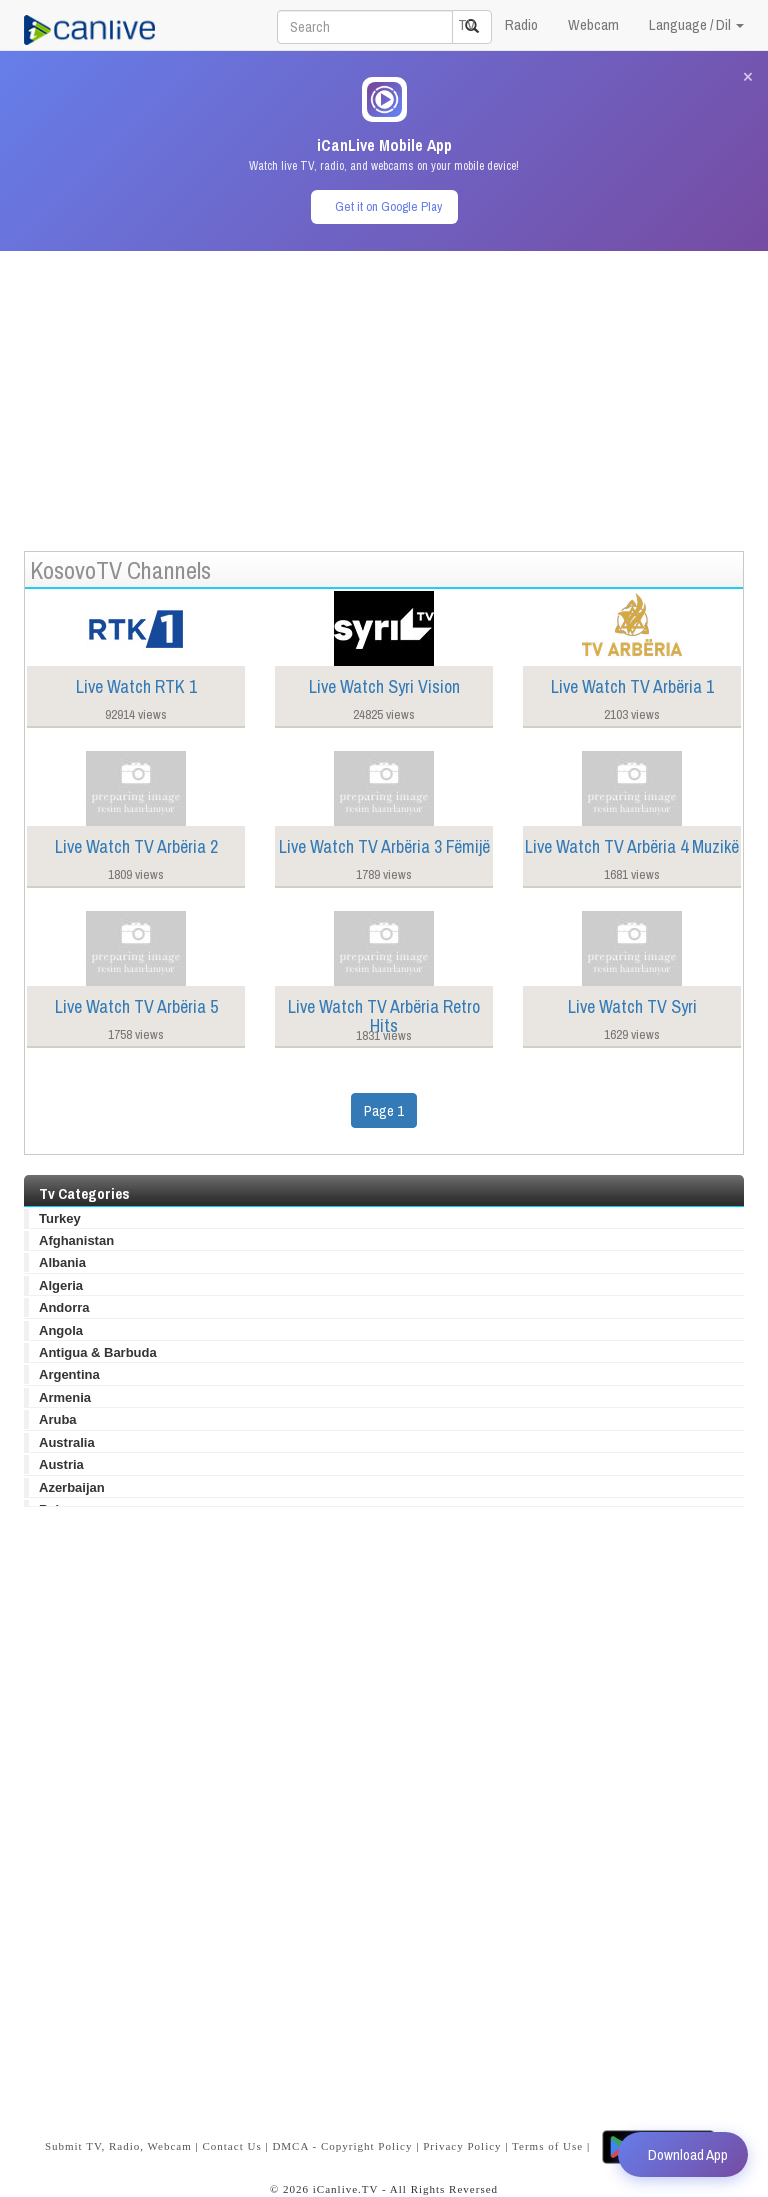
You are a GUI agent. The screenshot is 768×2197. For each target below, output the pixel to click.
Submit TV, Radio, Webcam (118, 2145)
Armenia (65, 1397)
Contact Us (231, 2145)
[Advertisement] (384, 391)
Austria (61, 1464)
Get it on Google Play (388, 206)
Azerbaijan (72, 1487)
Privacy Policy (462, 2145)
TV (466, 24)
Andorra (64, 1307)
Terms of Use (547, 2145)
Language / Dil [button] (696, 24)
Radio (521, 24)
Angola (61, 1330)
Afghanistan (76, 1240)
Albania (62, 1262)
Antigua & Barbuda (98, 1352)
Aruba (58, 1419)
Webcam (593, 24)
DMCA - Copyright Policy (342, 2145)
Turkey (60, 1218)
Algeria (61, 1285)
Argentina (69, 1374)
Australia (67, 1442)
